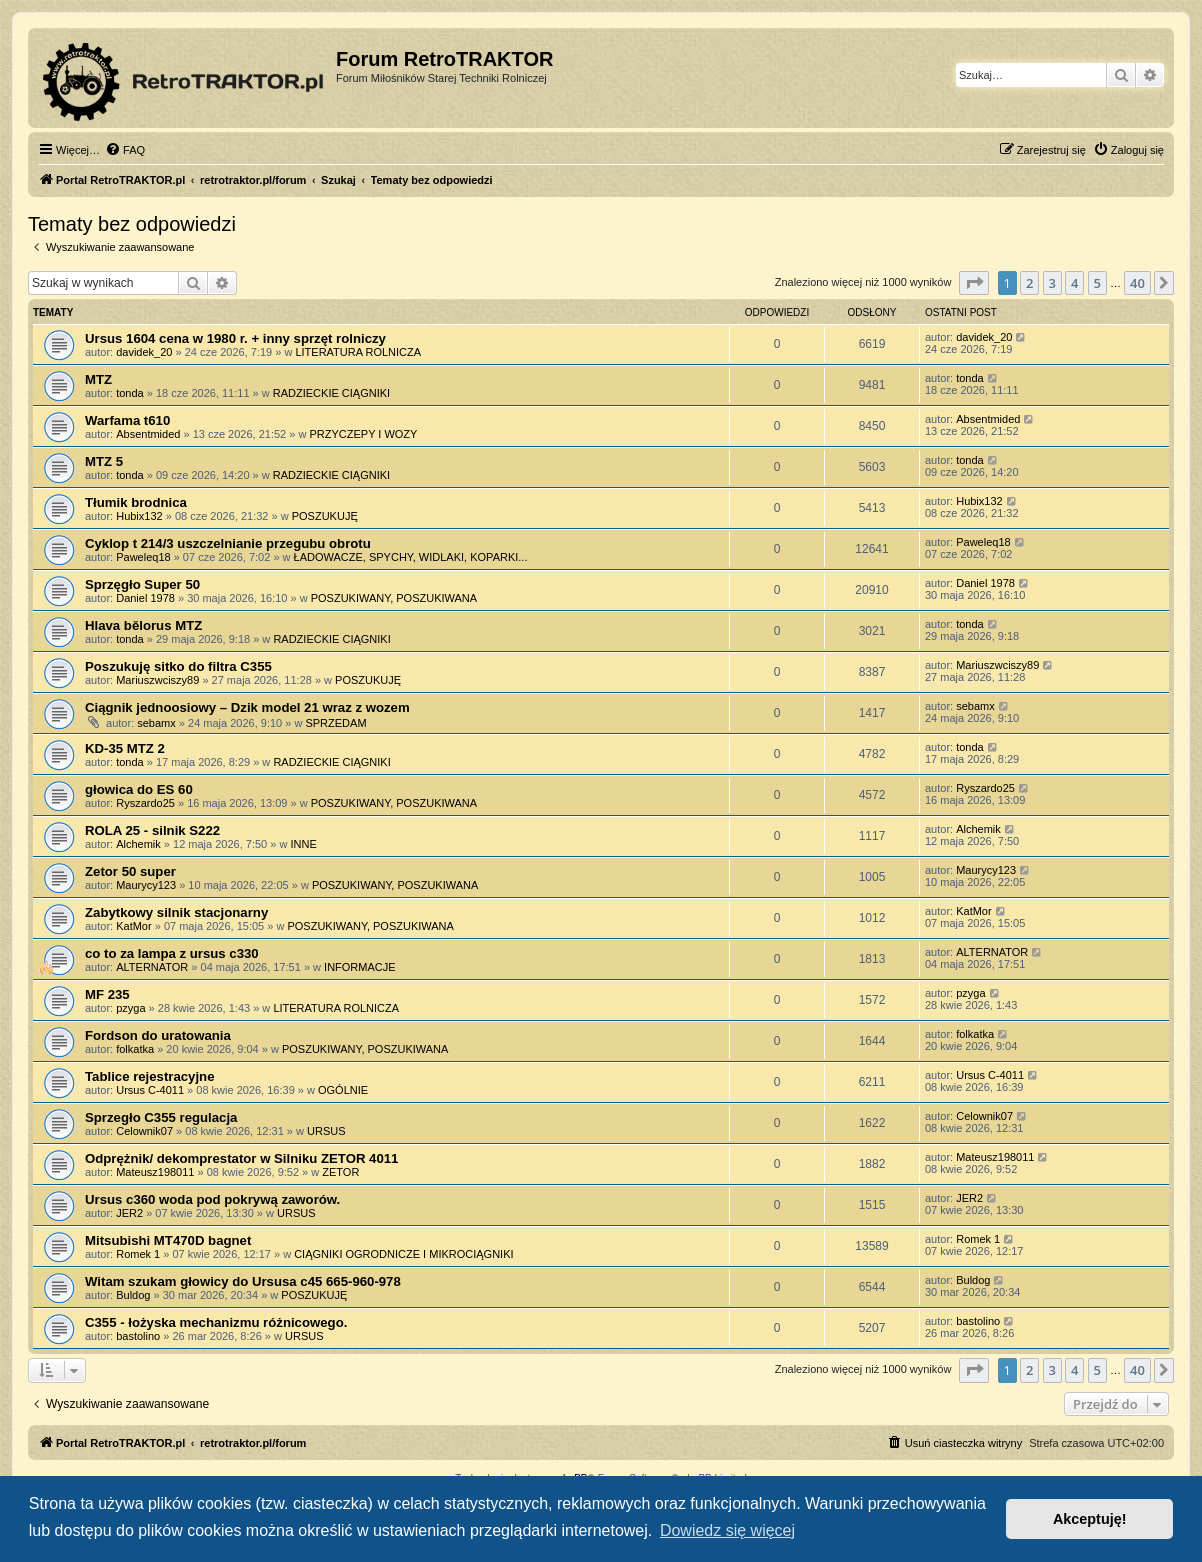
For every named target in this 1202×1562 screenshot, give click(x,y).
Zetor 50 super (130, 871)
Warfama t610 (127, 420)
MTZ (98, 379)
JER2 (129, 1213)
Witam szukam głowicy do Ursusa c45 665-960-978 (243, 1281)
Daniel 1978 (145, 598)
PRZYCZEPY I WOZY (363, 434)
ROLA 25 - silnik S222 (152, 830)
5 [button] (1097, 283)
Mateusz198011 (155, 1172)
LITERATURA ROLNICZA (358, 352)
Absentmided (148, 434)
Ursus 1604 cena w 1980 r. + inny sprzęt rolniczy (235, 338)
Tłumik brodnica (136, 502)
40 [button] (1137, 283)
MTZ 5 (104, 461)
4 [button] (1074, 283)
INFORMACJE (360, 967)
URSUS (326, 1131)
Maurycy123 (146, 885)
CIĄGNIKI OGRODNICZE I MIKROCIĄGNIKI (403, 1254)
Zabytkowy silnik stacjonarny (176, 912)
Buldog (133, 1295)
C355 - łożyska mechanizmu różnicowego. (216, 1322)
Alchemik (138, 844)
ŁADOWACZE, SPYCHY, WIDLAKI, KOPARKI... (411, 557)
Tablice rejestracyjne (150, 1076)
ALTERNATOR (152, 967)
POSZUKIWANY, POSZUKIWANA (394, 598)
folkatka (135, 1049)
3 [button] (1052, 283)
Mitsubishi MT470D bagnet (168, 1240)
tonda (130, 393)
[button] (974, 283)
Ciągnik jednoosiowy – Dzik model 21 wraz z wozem (247, 707)
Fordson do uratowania (158, 1035)
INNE (303, 844)
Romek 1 (138, 1254)
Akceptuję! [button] (1090, 1519)
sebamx (156, 723)
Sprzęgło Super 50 (142, 584)
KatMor (133, 926)
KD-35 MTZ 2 (125, 748)
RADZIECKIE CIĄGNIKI (331, 393)
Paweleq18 (143, 557)
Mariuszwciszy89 (157, 680)
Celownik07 (144, 1131)
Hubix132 (139, 516)
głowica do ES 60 (139, 789)
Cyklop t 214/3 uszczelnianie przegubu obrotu (228, 543)
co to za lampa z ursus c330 (172, 953)
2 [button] (1029, 283)
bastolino (138, 1336)
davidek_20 (144, 352)
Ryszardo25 (145, 803)
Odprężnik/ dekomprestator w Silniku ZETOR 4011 (241, 1158)
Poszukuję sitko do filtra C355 (178, 666)
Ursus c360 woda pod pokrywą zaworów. (212, 1199)
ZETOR (340, 1172)
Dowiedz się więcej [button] (727, 1530)
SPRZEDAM (335, 723)
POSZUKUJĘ (325, 516)
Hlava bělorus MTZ (143, 625)
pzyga (130, 1008)
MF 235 (107, 994)
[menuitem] (125, 150)
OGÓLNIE (343, 1090)
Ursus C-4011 (150, 1090)
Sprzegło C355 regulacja (161, 1117)
